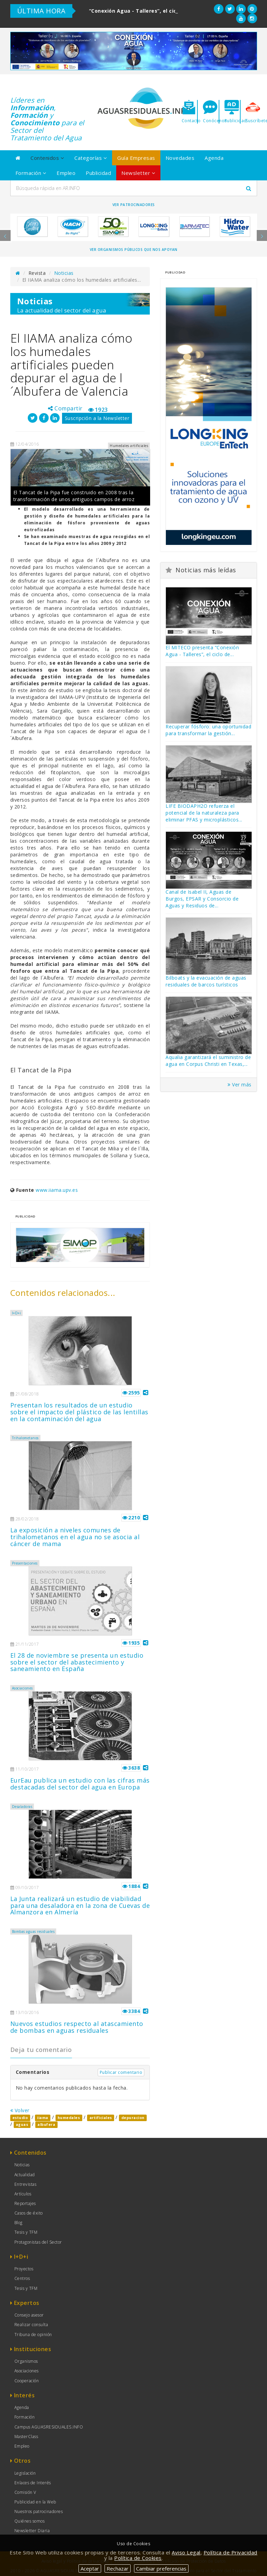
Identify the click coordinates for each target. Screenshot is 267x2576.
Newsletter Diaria (32, 2531)
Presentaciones (25, 1563)
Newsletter (138, 172)
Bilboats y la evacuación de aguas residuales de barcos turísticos (206, 981)
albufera (46, 2124)
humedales (69, 2117)
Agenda (214, 157)
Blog (18, 2223)
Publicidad (98, 172)
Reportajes (25, 2203)
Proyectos (24, 2269)
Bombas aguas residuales (33, 1931)
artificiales (100, 2117)
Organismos (26, 2361)
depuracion (133, 2117)
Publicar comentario (121, 2072)
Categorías (90, 157)
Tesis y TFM (26, 2232)
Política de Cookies (138, 2557)
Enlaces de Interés (32, 2483)
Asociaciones (22, 1688)
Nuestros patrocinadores (38, 2511)
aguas (22, 2124)
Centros (22, 2278)
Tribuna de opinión (33, 2334)
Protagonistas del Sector (38, 2242)
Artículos (23, 2194)
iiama (42, 2117)
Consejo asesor (29, 2315)
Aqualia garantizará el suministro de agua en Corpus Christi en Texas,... (208, 1060)
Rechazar (118, 2568)
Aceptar (90, 2568)
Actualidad (24, 2175)
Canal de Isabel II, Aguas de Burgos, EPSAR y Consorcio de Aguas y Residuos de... (202, 899)
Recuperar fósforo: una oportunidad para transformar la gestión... (208, 730)
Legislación (25, 2473)
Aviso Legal (186, 2552)
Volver (19, 2110)
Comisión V (25, 2492)
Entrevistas (25, 2184)
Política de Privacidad (230, 2552)
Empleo (66, 172)
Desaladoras (22, 1806)
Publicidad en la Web (35, 2502)
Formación (31, 172)
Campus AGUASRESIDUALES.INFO (48, 2427)
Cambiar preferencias (161, 2568)
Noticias (64, 273)
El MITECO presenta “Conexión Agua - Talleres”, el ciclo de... (202, 651)
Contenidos (47, 157)
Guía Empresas (136, 157)
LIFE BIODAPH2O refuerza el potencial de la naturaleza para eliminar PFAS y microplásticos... (204, 813)
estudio (20, 2117)
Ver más (240, 1084)
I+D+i (16, 1313)
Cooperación (26, 2381)
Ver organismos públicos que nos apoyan (134, 249)
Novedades (180, 157)
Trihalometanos (25, 1438)
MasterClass (26, 2436)
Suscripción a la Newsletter (97, 418)
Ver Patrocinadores (133, 204)
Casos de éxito (28, 2213)
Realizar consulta (31, 2325)
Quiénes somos (29, 2521)
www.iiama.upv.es (57, 1190)
